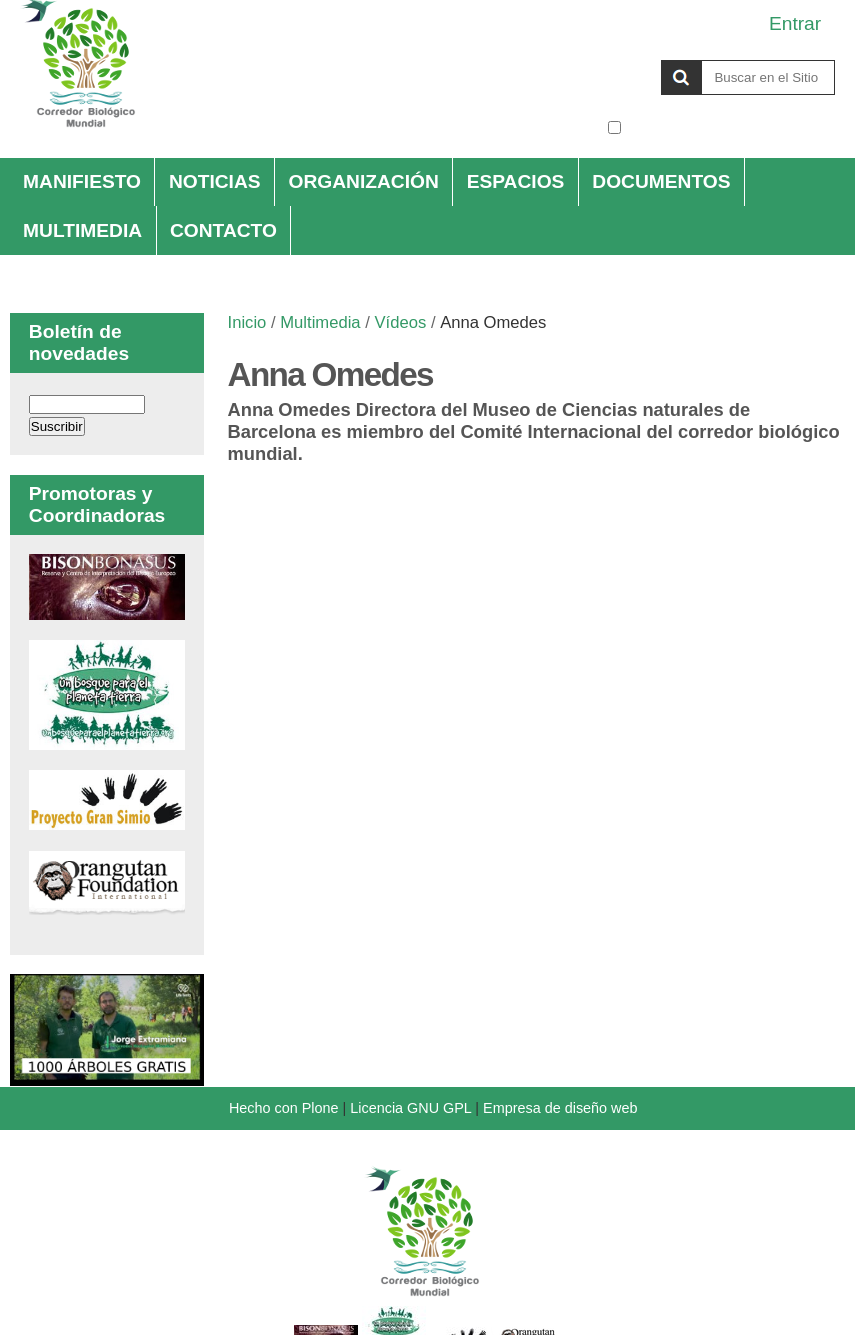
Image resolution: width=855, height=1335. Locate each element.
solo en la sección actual (730, 127)
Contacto (223, 230)
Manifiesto (82, 181)
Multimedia (82, 230)
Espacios (516, 181)
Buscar (606, 59)
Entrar (795, 23)
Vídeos (400, 322)
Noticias (215, 181)
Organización (363, 181)
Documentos (661, 181)
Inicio (247, 322)
